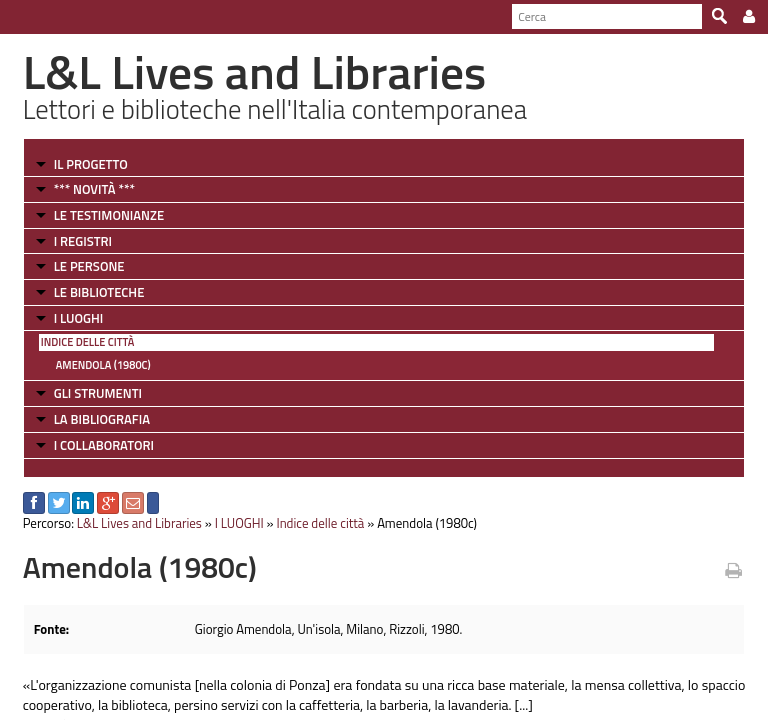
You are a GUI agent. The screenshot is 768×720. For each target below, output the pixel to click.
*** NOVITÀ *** (94, 189)
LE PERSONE (89, 266)
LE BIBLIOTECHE (99, 292)
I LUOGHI (79, 318)
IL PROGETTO (91, 164)
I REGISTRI (83, 241)
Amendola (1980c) (103, 365)
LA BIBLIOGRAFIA (102, 419)
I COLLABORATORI (104, 445)
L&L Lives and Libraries (139, 523)
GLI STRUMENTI (98, 393)
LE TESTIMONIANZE (109, 215)
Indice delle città (88, 342)
